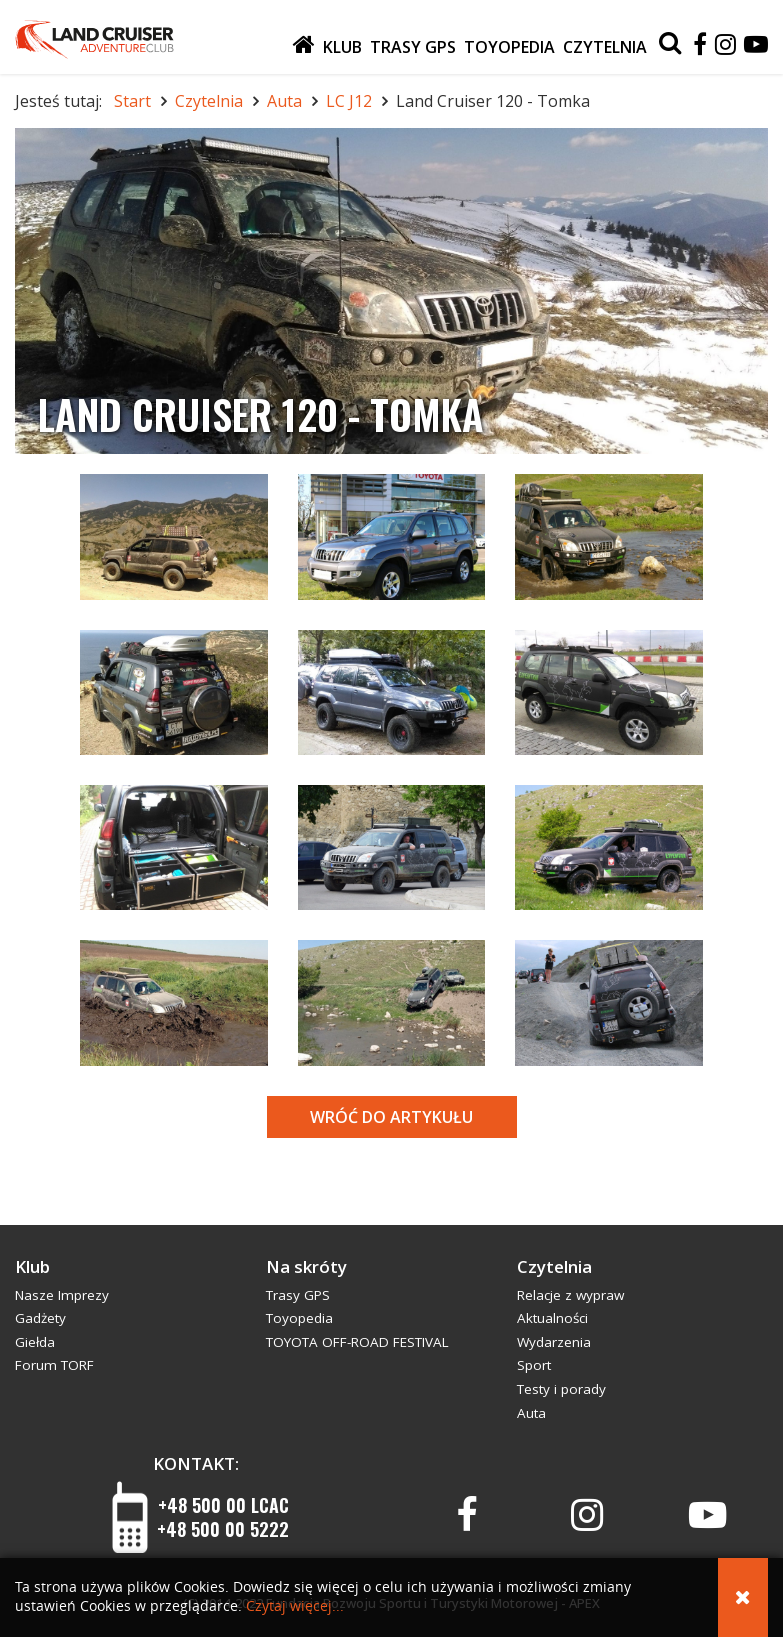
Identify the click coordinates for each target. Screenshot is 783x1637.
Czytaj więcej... (295, 1606)
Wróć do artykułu (391, 1117)
